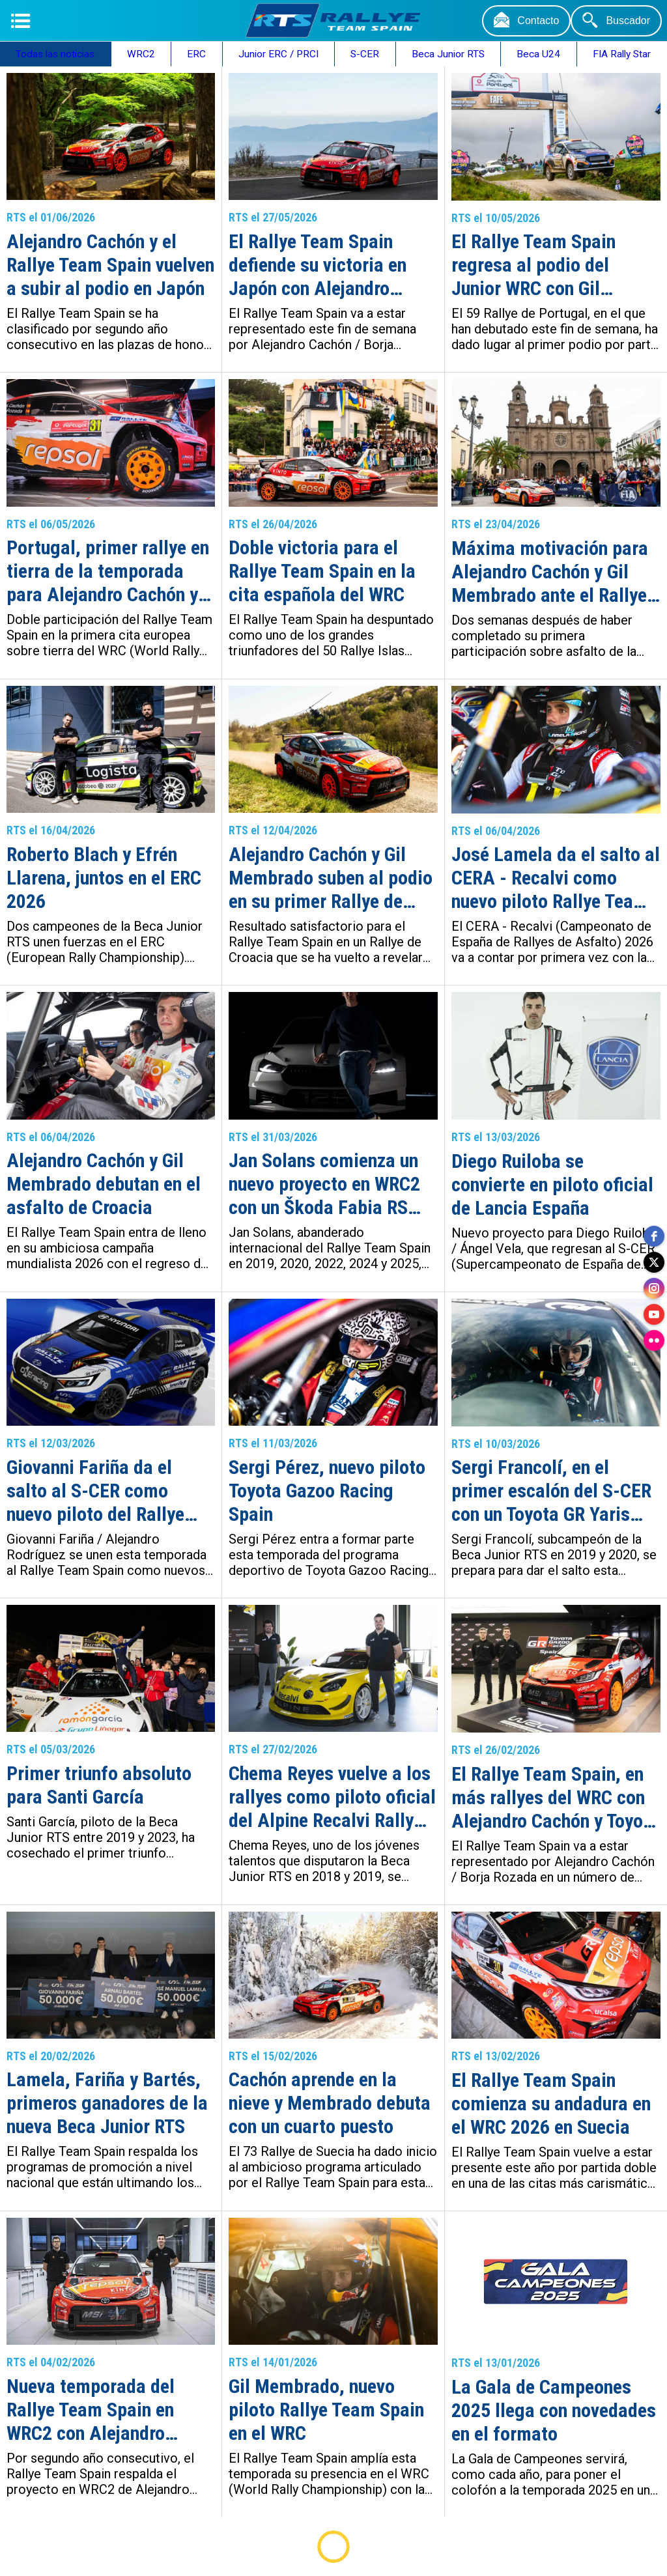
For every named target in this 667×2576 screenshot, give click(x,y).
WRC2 (141, 54)
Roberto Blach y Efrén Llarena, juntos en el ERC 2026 (104, 878)
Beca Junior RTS (448, 54)
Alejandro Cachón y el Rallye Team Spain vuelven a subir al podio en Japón (110, 265)
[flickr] (654, 1340)
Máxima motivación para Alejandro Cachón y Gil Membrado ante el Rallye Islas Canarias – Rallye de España (553, 572)
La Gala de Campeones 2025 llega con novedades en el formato (553, 2410)
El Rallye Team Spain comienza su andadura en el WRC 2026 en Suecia (551, 2103)
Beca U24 (538, 54)
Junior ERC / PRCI (278, 54)
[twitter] (654, 1262)
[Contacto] (526, 20)
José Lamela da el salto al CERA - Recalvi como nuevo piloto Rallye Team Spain (555, 878)
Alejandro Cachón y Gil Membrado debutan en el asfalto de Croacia (104, 1184)
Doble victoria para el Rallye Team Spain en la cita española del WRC (322, 571)
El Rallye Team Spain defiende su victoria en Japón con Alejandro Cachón (317, 265)
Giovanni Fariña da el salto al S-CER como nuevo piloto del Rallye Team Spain (95, 1491)
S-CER (364, 54)
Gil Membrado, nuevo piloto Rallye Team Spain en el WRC (326, 2409)
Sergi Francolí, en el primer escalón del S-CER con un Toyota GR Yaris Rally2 (551, 1491)
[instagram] (654, 1288)
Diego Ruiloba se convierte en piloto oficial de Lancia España (552, 1184)
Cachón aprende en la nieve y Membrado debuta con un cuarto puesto (330, 2103)
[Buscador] (616, 20)
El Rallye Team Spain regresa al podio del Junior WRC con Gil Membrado (533, 265)
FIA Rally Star (622, 54)
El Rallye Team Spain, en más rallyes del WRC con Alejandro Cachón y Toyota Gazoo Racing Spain (555, 1797)
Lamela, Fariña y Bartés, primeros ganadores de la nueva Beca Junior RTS (107, 2103)
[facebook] (654, 1236)
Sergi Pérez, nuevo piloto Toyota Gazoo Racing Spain (327, 1490)
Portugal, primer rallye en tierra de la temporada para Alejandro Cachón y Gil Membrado (108, 571)
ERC (196, 54)
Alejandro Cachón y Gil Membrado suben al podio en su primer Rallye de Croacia (331, 878)
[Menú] (20, 20)
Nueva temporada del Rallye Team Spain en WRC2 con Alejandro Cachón (91, 2410)
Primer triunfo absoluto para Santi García (99, 1785)
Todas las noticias (55, 54)
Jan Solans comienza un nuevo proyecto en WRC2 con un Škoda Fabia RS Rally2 (324, 1184)
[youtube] (654, 1314)
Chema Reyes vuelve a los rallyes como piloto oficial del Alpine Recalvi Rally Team (332, 1797)
